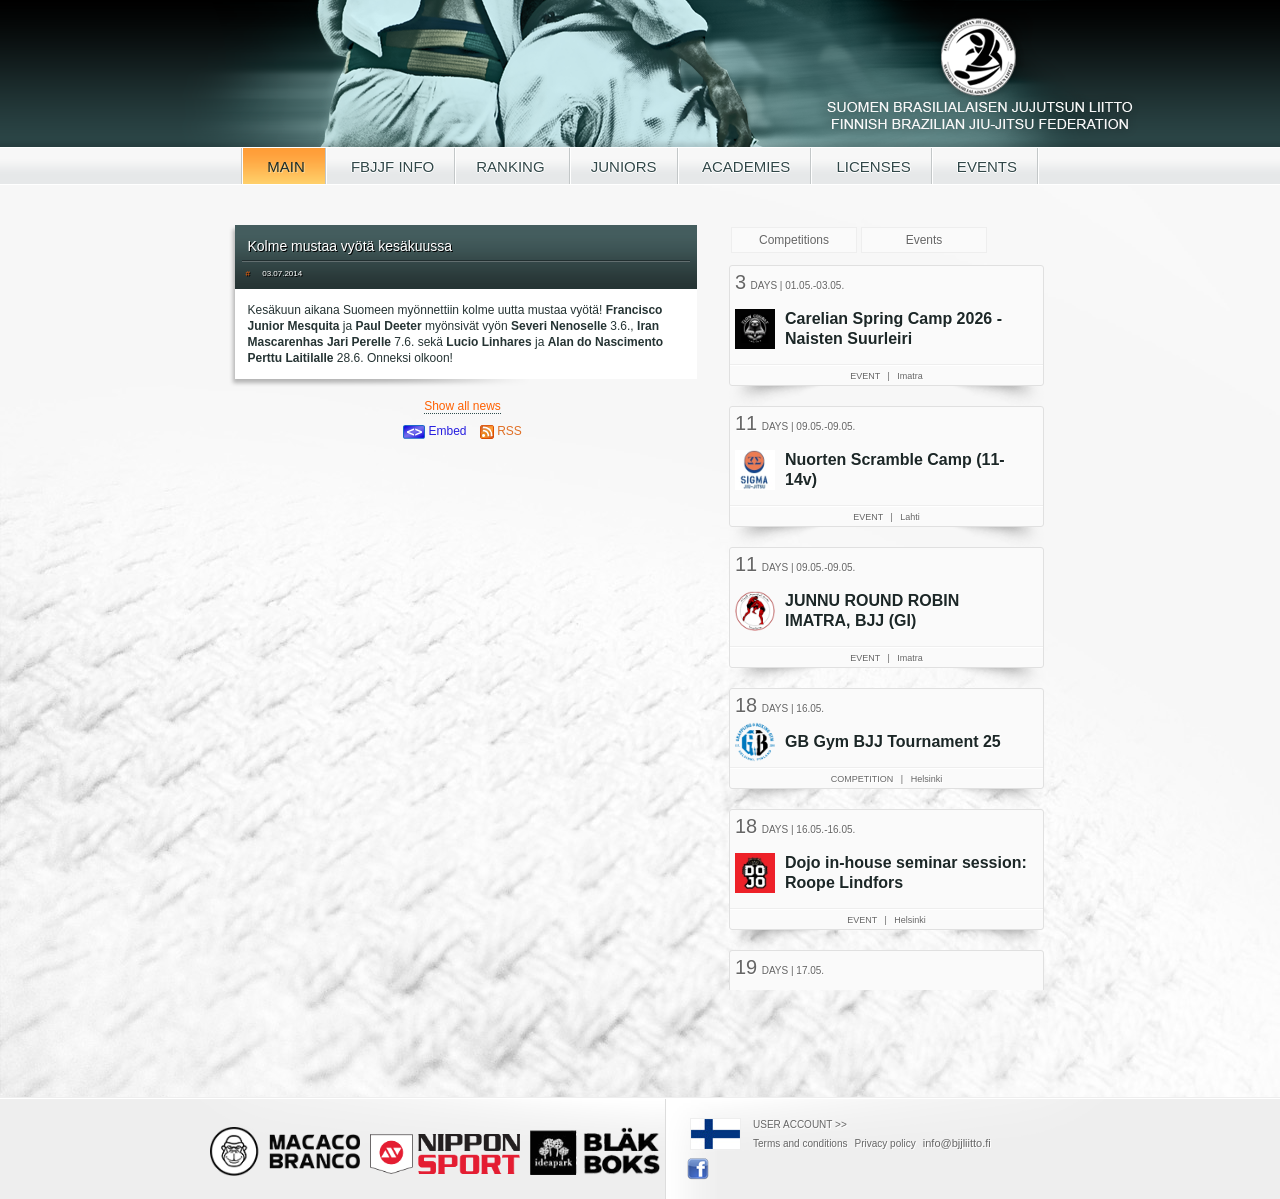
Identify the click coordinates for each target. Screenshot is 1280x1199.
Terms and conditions (800, 1143)
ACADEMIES (745, 166)
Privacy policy (885, 1143)
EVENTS (985, 166)
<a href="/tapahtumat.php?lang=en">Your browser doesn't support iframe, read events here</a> (889, 625)
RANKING (512, 166)
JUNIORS (624, 166)
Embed (434, 431)
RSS (501, 431)
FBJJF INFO (391, 166)
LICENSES (871, 166)
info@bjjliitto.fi (957, 1143)
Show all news (462, 406)
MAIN (284, 166)
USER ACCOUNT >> (800, 1124)
